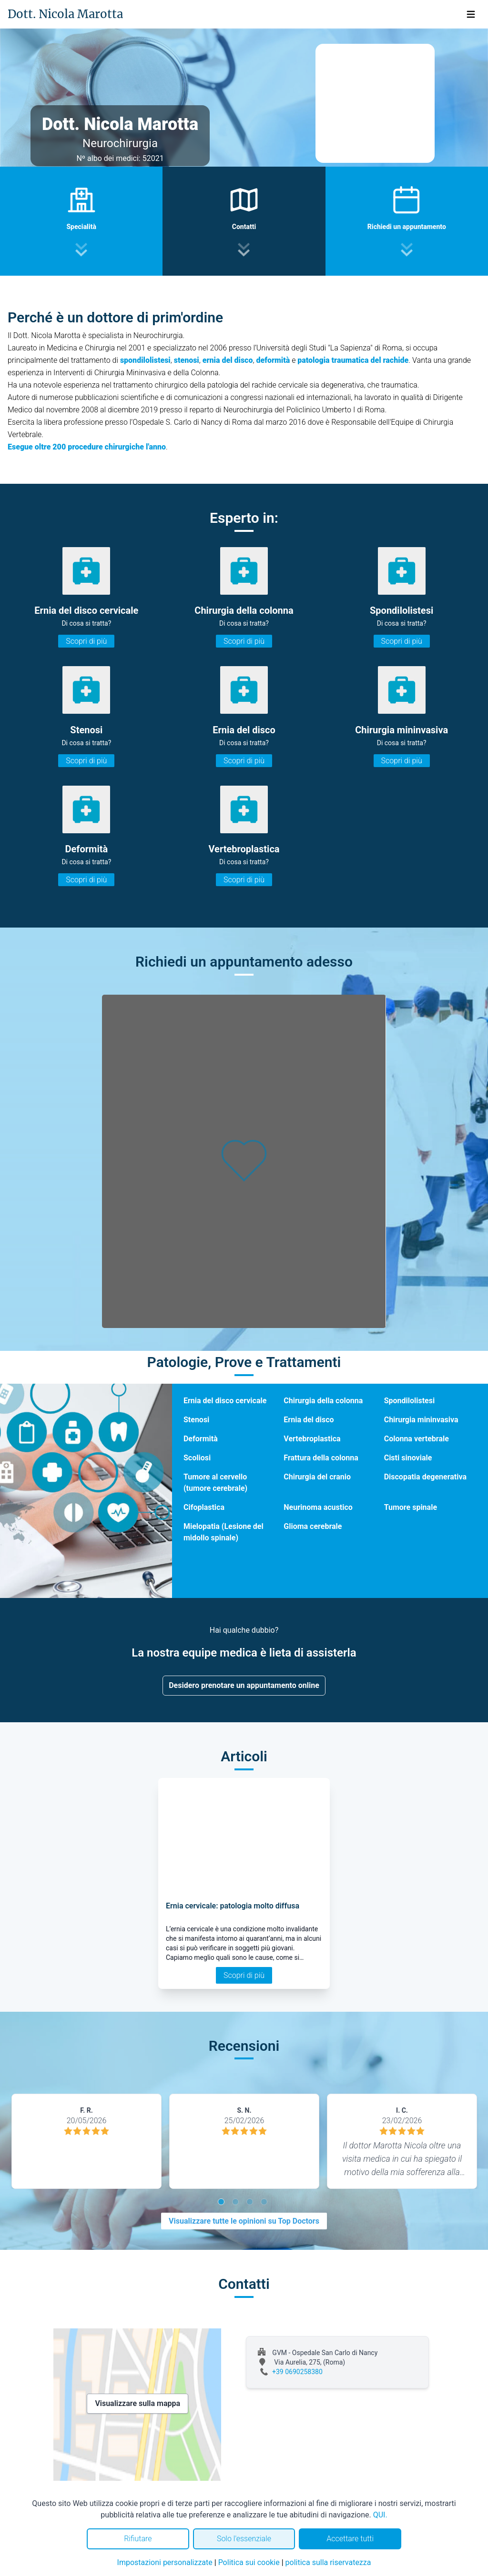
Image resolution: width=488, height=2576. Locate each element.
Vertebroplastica (312, 1438)
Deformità (200, 1438)
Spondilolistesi (409, 1400)
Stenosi (196, 1419)
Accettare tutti (350, 2538)
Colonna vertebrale (416, 1438)
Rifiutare (138, 2538)
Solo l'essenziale (244, 2538)
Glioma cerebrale (313, 1526)
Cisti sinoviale (408, 1457)
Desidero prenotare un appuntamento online (244, 1685)
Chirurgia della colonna (323, 1400)
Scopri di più (86, 641)
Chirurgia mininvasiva (421, 1419)
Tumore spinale (410, 1507)
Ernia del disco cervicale (224, 1400)
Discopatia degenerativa (425, 1476)
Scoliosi (197, 1457)
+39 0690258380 (297, 2372)
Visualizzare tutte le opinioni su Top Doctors (244, 2221)
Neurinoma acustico (318, 1507)
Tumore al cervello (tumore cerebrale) (215, 1482)
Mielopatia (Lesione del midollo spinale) (223, 1532)
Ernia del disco (309, 1419)
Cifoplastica (203, 1507)
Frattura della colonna (321, 1457)
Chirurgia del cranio (317, 1476)
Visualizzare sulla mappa (137, 2403)
